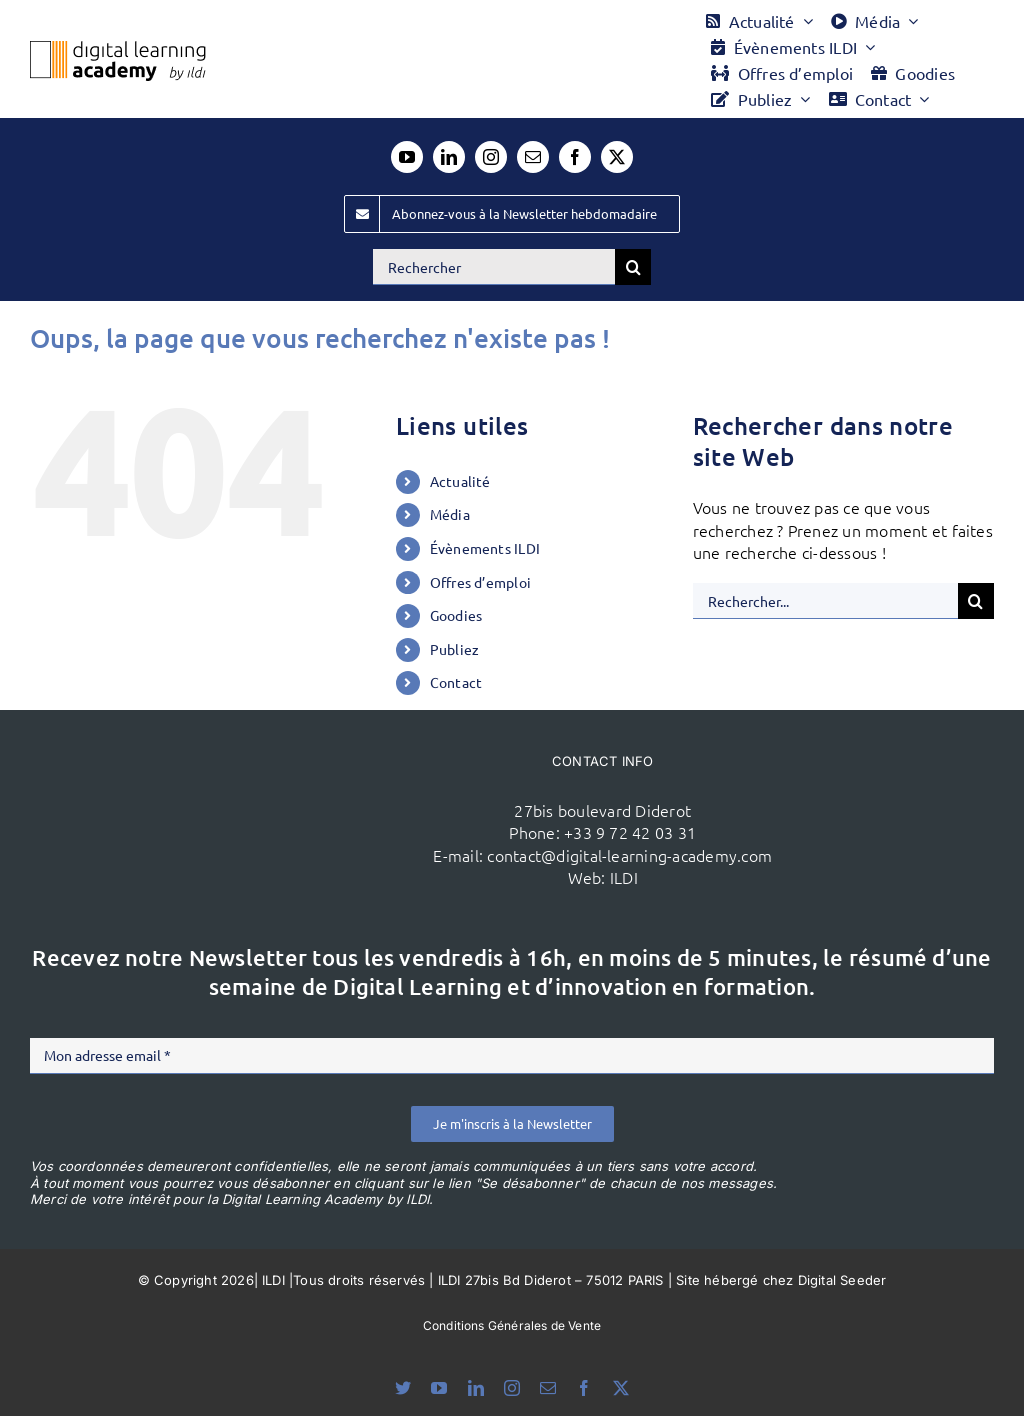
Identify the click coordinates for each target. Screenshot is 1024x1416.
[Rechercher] (494, 267)
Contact (456, 682)
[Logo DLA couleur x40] (118, 49)
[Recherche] (633, 267)
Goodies (456, 615)
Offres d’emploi (481, 582)
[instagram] (491, 157)
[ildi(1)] (261, 766)
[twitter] (617, 157)
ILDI (624, 877)
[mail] (533, 157)
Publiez (455, 649)
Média (450, 514)
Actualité (460, 481)
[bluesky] (403, 1388)
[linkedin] (449, 157)
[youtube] (407, 157)
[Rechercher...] (825, 601)
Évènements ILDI (485, 548)
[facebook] (575, 157)
